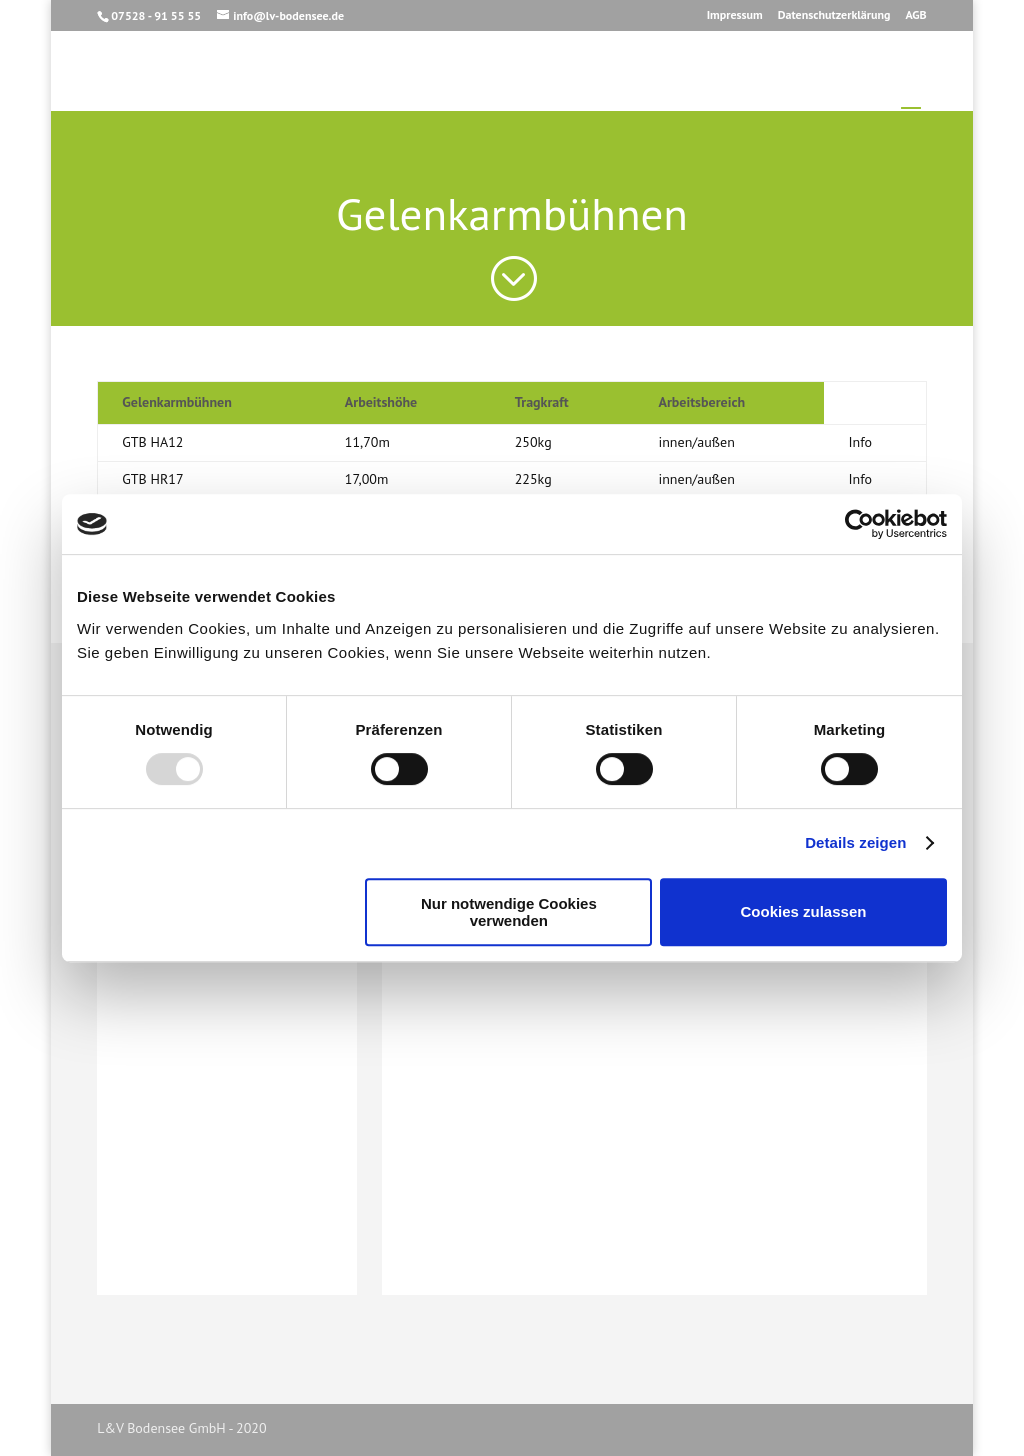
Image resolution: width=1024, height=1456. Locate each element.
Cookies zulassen (804, 911)
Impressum (735, 15)
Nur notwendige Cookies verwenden (509, 912)
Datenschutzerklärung (834, 15)
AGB (915, 15)
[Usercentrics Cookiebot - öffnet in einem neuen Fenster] (859, 524)
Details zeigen (855, 842)
